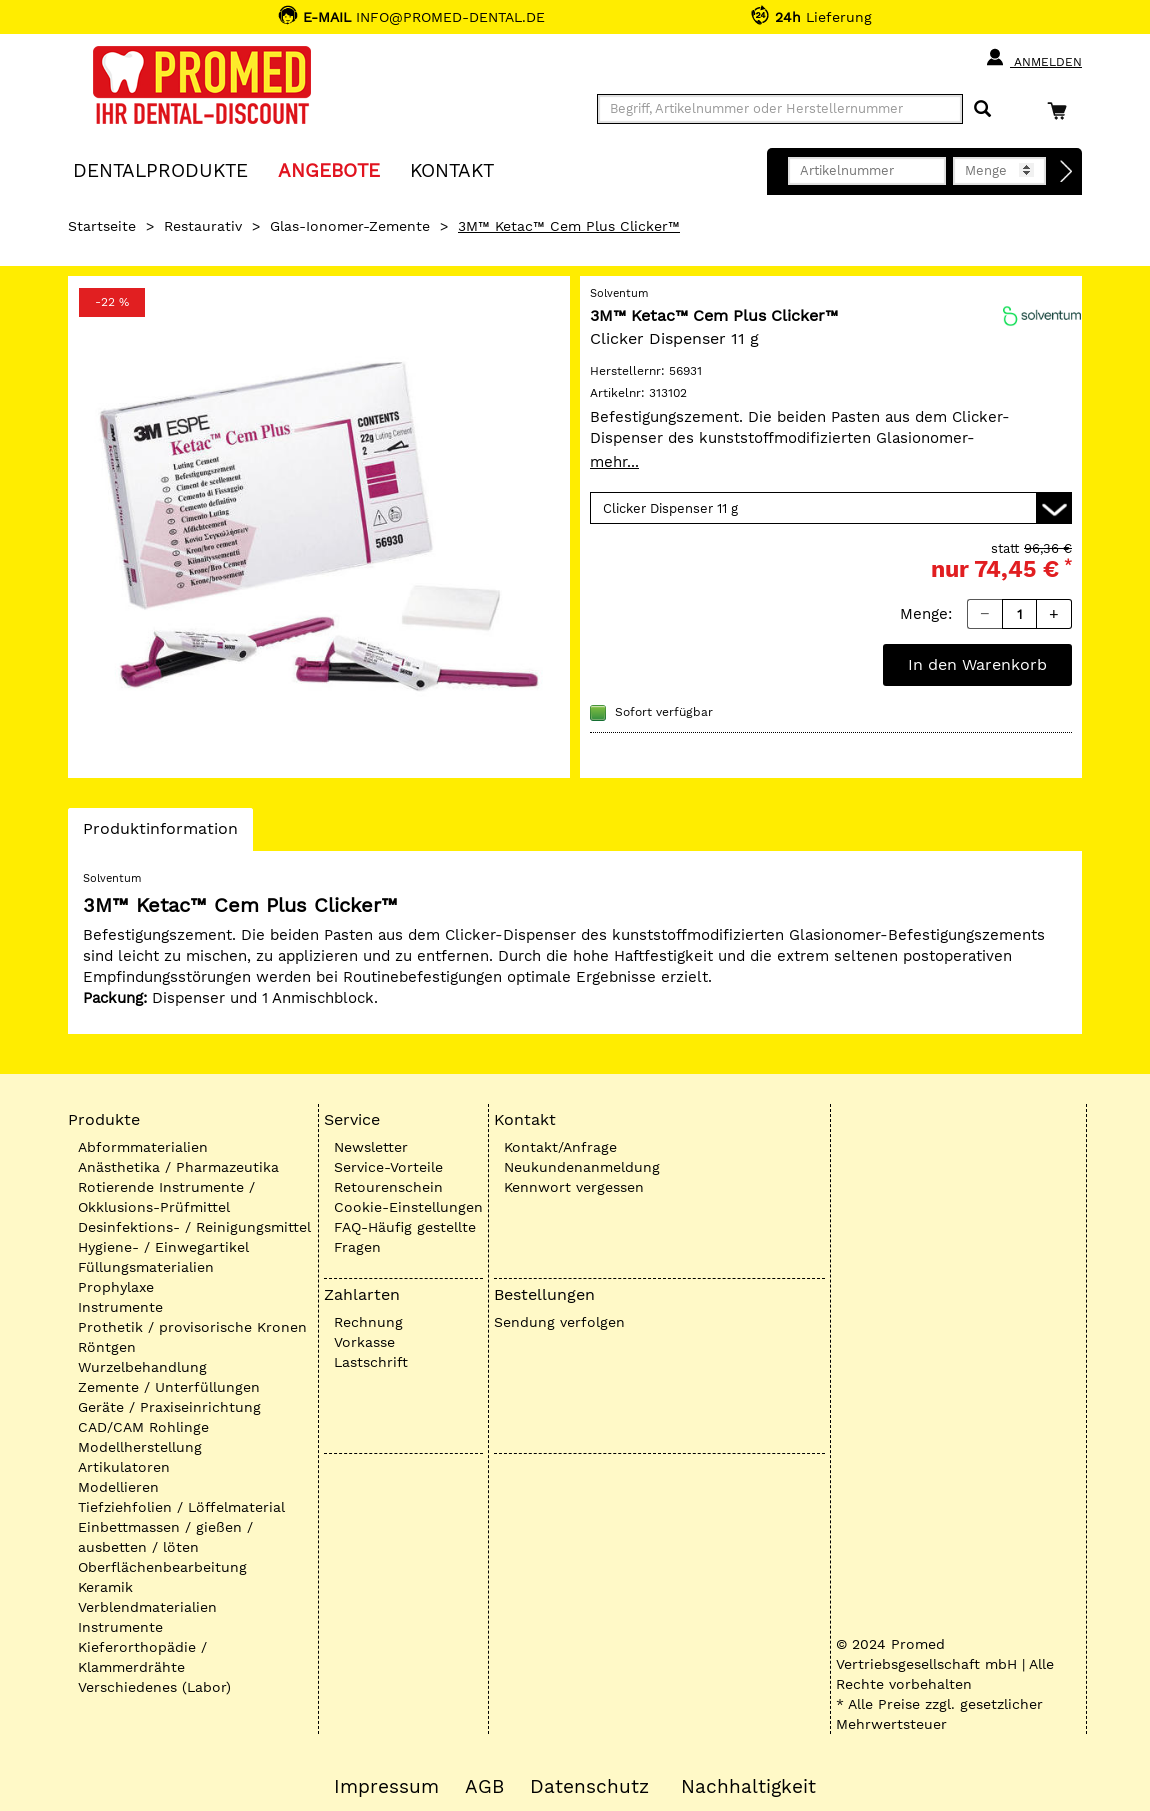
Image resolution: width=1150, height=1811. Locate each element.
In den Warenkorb (977, 664)
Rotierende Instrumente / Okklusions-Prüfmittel (166, 1197)
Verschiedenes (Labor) (154, 1687)
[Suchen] (982, 109)
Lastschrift (371, 1362)
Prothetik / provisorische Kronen (192, 1327)
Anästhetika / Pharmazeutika (178, 1167)
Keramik (105, 1587)
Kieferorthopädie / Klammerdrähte (142, 1657)
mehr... (614, 462)
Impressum (386, 1787)
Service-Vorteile (388, 1167)
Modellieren (118, 1487)
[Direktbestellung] (1067, 172)
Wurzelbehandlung (142, 1367)
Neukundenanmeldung (582, 1167)
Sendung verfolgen (559, 1322)
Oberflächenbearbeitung (162, 1567)
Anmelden (1033, 58)
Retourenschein (388, 1187)
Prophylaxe (116, 1287)
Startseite (102, 226)
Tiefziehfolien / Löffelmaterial (181, 1507)
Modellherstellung (140, 1447)
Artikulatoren (124, 1467)
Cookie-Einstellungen (408, 1207)
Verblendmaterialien (147, 1607)
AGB (484, 1787)
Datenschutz (589, 1787)
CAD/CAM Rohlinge (143, 1427)
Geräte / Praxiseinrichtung (169, 1407)
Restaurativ (203, 226)
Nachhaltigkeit (748, 1787)
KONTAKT (452, 169)
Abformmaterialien (143, 1147)
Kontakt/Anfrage (560, 1147)
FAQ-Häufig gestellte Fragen (405, 1237)
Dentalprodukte (160, 169)
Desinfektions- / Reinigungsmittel (194, 1227)
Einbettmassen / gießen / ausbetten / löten (165, 1537)
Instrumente (120, 1307)
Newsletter (371, 1147)
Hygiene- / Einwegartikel (163, 1247)
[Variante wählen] (831, 508)
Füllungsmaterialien (146, 1267)
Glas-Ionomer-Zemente (350, 226)
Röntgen (107, 1347)
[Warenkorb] (1062, 110)
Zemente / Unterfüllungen (169, 1387)
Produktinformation (160, 834)
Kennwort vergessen (574, 1187)
